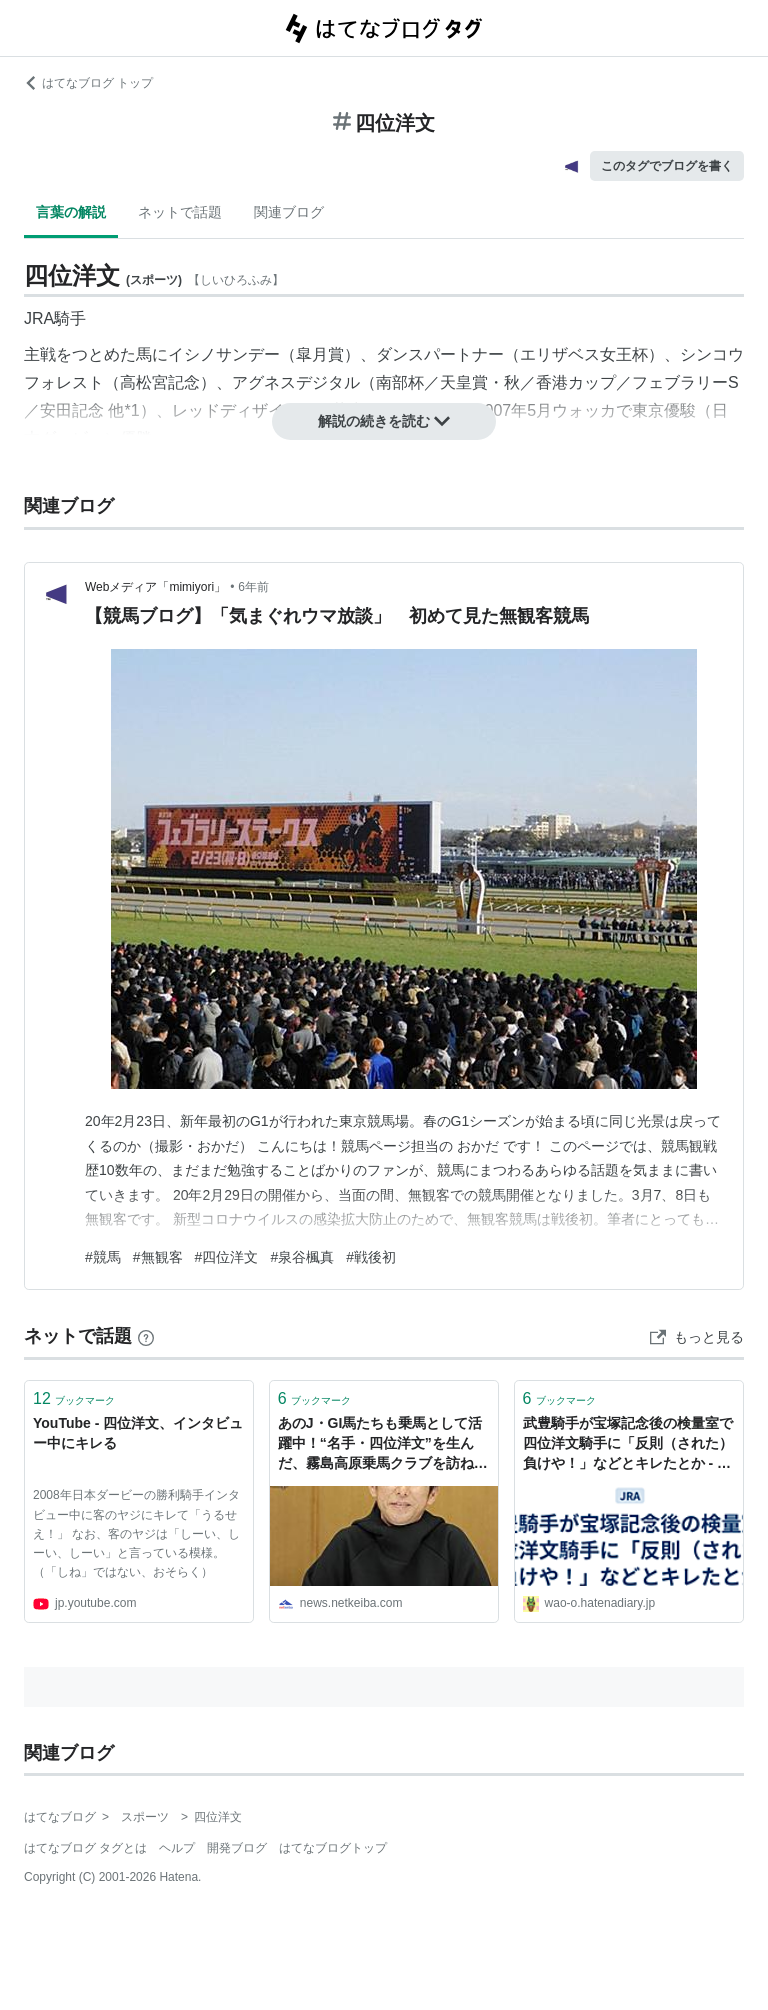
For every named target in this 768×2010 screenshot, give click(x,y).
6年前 (253, 587)
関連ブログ (289, 212)
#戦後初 (371, 1257)
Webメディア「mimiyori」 (155, 587)
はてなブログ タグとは (85, 1848)
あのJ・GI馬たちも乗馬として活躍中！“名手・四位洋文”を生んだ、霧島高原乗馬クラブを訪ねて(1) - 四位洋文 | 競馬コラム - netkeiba (383, 1444)
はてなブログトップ (333, 1848)
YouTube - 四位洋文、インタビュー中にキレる (138, 1433)
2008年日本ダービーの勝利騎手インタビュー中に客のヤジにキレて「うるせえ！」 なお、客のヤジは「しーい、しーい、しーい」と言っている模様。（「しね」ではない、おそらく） (136, 1533)
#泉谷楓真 (302, 1257)
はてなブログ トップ (88, 83)
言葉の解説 (71, 212)
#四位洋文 (227, 1257)
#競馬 (103, 1257)
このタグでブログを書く (667, 166)
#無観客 (158, 1257)
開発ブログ (237, 1848)
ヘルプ (177, 1848)
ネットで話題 (180, 212)
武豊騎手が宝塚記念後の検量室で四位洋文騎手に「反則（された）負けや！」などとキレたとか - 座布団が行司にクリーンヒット (628, 1444)
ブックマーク (74, 1398)
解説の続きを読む (384, 421)
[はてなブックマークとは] (146, 1336)
